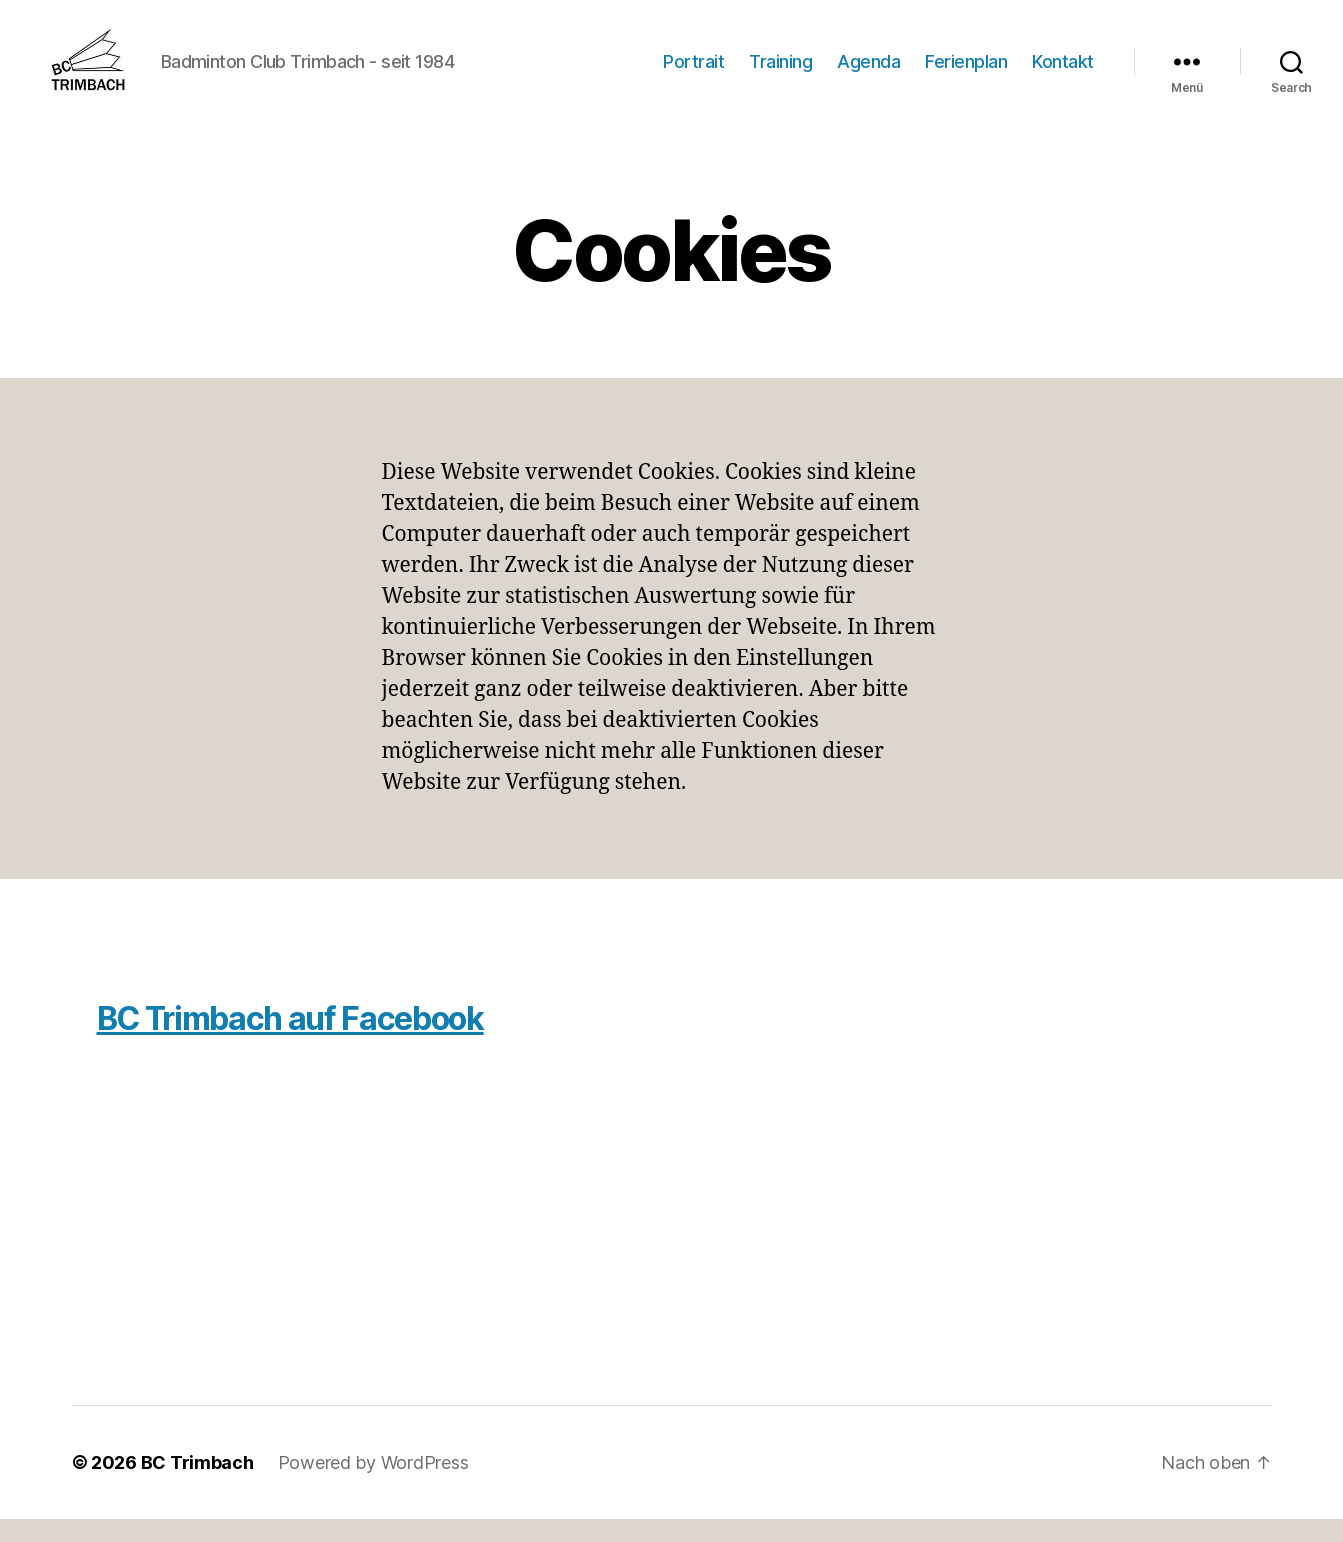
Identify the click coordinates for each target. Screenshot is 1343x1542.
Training (780, 72)
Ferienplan (966, 72)
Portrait (693, 72)
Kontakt (1063, 72)
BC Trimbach (197, 1485)
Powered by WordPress (373, 1485)
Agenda (868, 72)
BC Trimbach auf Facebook (290, 1041)
